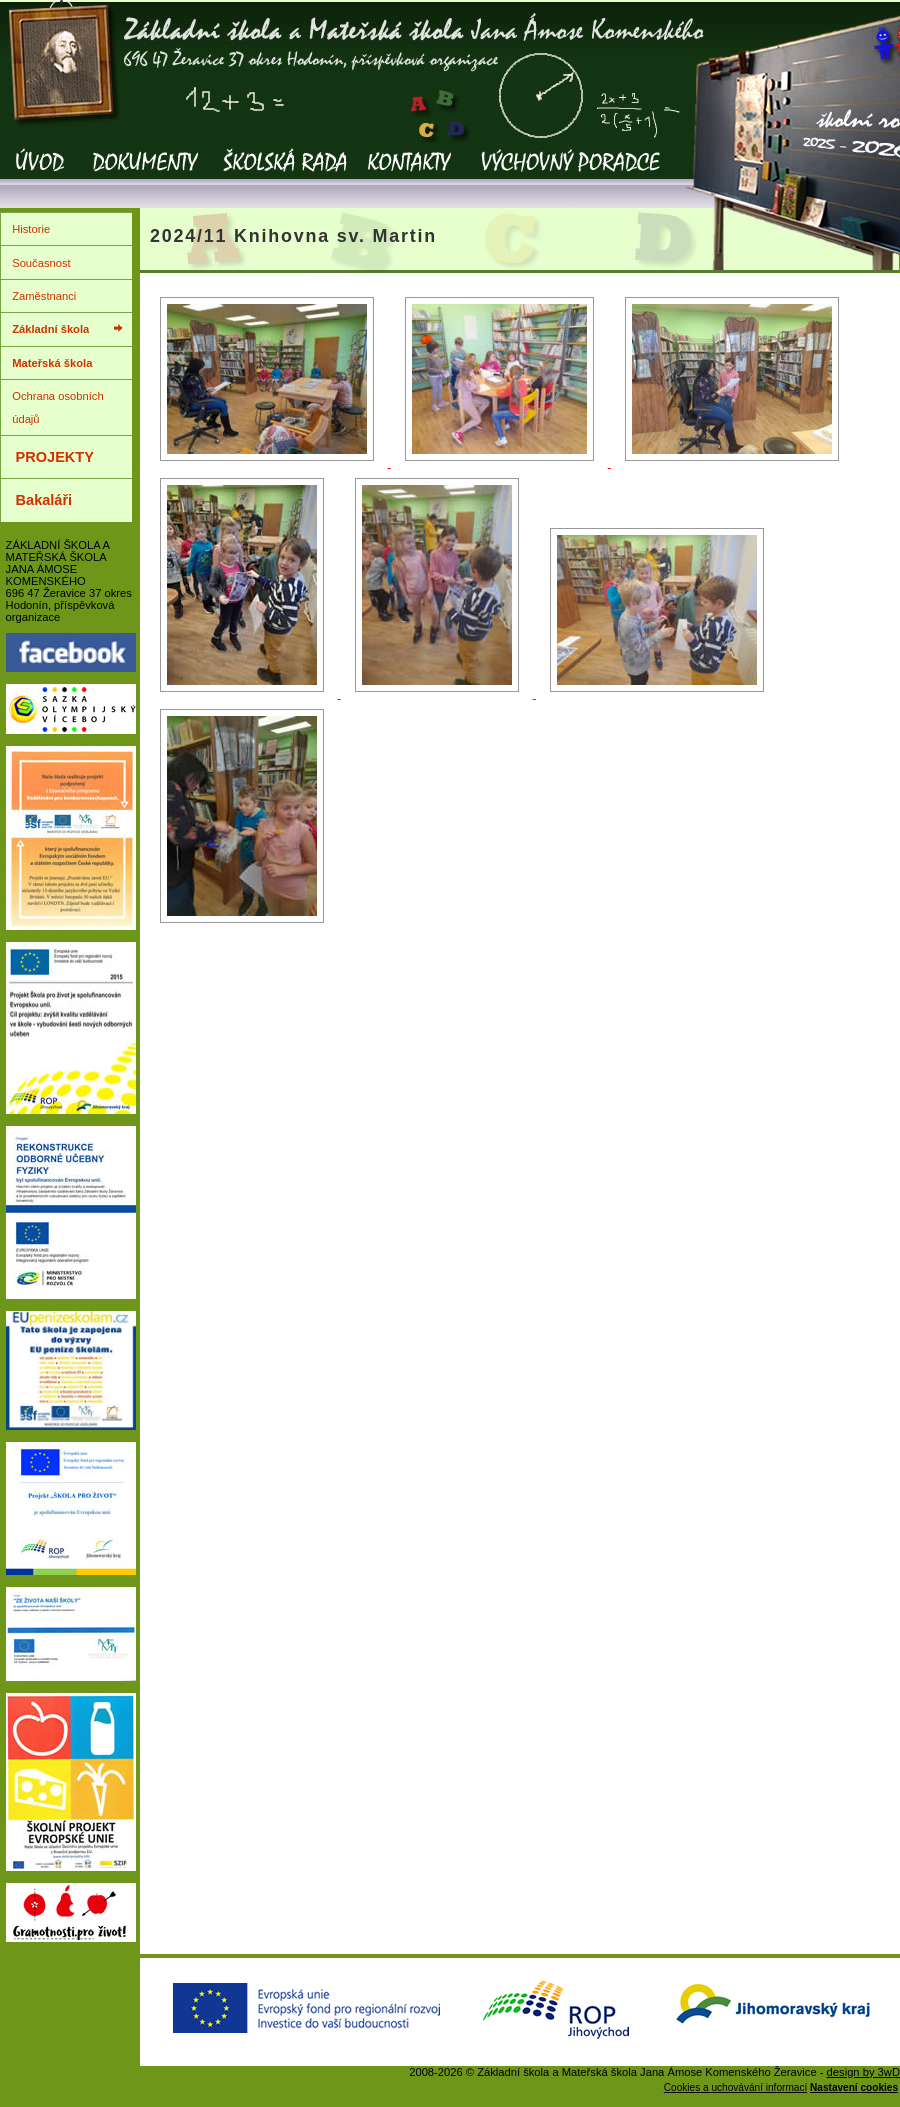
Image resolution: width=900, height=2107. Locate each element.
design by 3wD (863, 2072)
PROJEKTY (55, 457)
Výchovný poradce (569, 175)
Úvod (40, 175)
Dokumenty (145, 175)
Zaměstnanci (44, 296)
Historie (31, 229)
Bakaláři (44, 500)
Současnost (41, 263)
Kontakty (410, 175)
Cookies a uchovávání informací (735, 2087)
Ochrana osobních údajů (57, 407)
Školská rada (284, 175)
